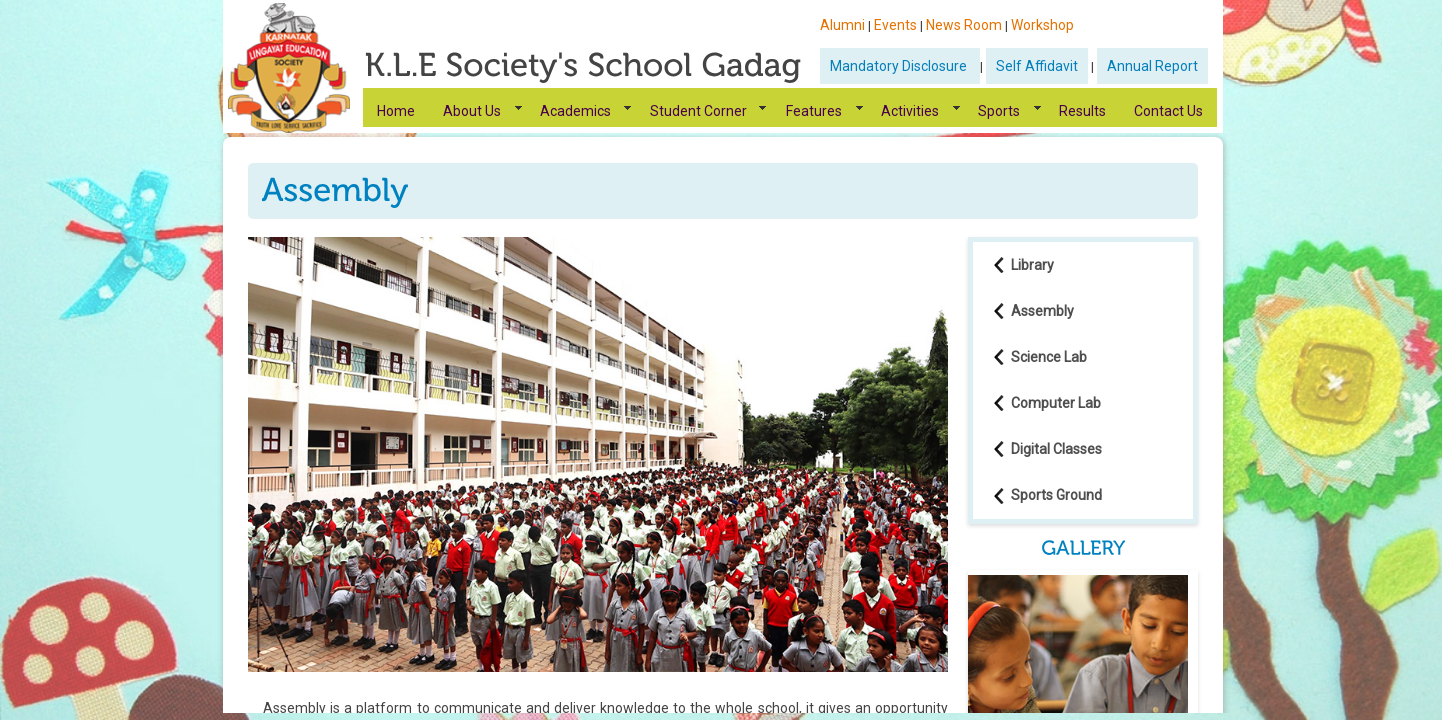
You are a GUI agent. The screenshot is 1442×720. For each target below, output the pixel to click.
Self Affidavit (1037, 66)
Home (396, 111)
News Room (964, 25)
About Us (472, 111)
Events (895, 25)
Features (814, 111)
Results (1082, 111)
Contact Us (1168, 111)
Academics (575, 111)
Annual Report (1152, 66)
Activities (910, 111)
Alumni (842, 25)
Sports (999, 111)
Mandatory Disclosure (900, 66)
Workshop (1042, 25)
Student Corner (698, 111)
